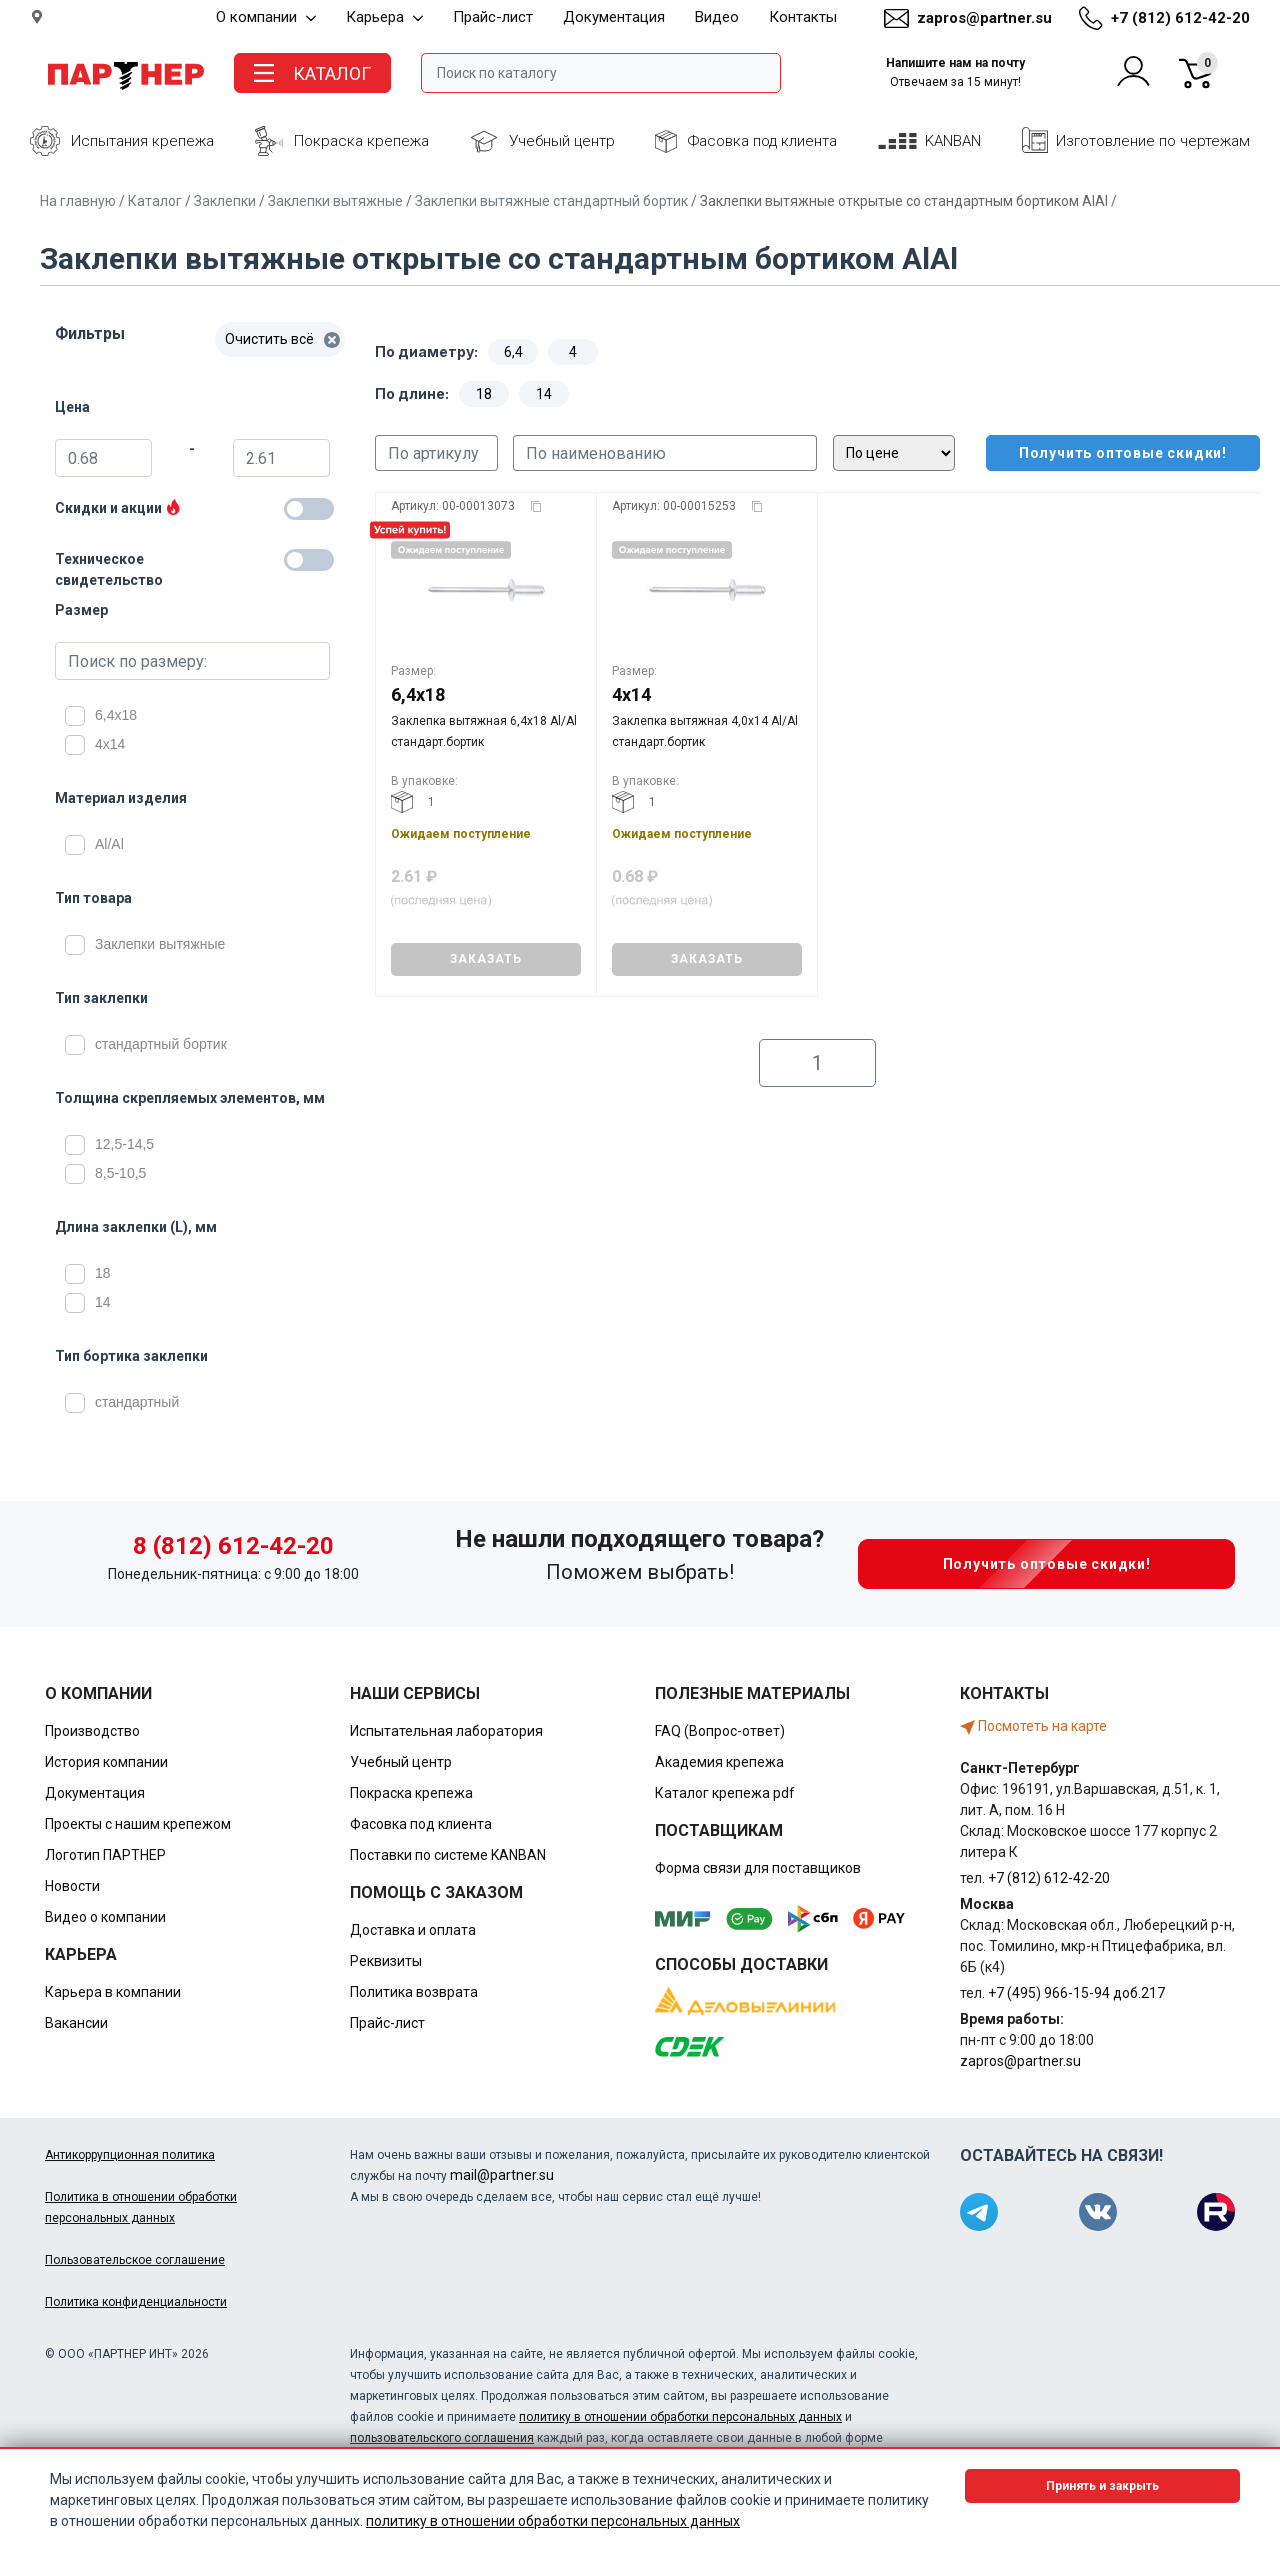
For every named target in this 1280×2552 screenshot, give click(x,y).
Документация (614, 17)
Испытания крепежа (142, 141)
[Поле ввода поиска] (601, 73)
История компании (106, 1762)
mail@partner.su (502, 2175)
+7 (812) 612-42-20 (1180, 18)
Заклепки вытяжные (335, 201)
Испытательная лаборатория (446, 1731)
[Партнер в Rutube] (1216, 2212)
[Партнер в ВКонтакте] (1098, 2212)
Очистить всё (282, 339)
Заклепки (225, 201)
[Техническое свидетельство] (309, 560)
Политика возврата (414, 1992)
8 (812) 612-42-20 (233, 1546)
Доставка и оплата (413, 1930)
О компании (266, 17)
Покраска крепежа (361, 141)
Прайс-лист (493, 17)
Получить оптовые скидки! (1109, 453)
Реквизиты (386, 1961)
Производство (92, 1731)
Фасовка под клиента (762, 141)
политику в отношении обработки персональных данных (680, 2417)
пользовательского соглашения (442, 2438)
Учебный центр (562, 141)
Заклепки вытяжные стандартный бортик (551, 201)
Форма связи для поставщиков (758, 1868)
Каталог (155, 201)
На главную (78, 201)
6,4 (513, 352)
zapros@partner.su (984, 18)
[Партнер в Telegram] (979, 2212)
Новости (72, 1886)
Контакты (803, 17)
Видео (717, 17)
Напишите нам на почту (955, 72)
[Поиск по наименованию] (665, 453)
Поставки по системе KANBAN (448, 1855)
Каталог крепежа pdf (725, 1793)
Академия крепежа (719, 1762)
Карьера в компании (113, 1992)
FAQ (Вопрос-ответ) (720, 1731)
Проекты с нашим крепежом (138, 1824)
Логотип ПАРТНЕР (105, 1855)
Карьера (384, 17)
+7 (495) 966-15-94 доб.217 (1076, 1993)
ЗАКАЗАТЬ (486, 959)
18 (484, 394)
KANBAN (953, 141)
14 (544, 394)
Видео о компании (105, 1917)
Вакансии (76, 2023)
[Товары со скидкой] (309, 509)
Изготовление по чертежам (1153, 141)
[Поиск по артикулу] (436, 453)
